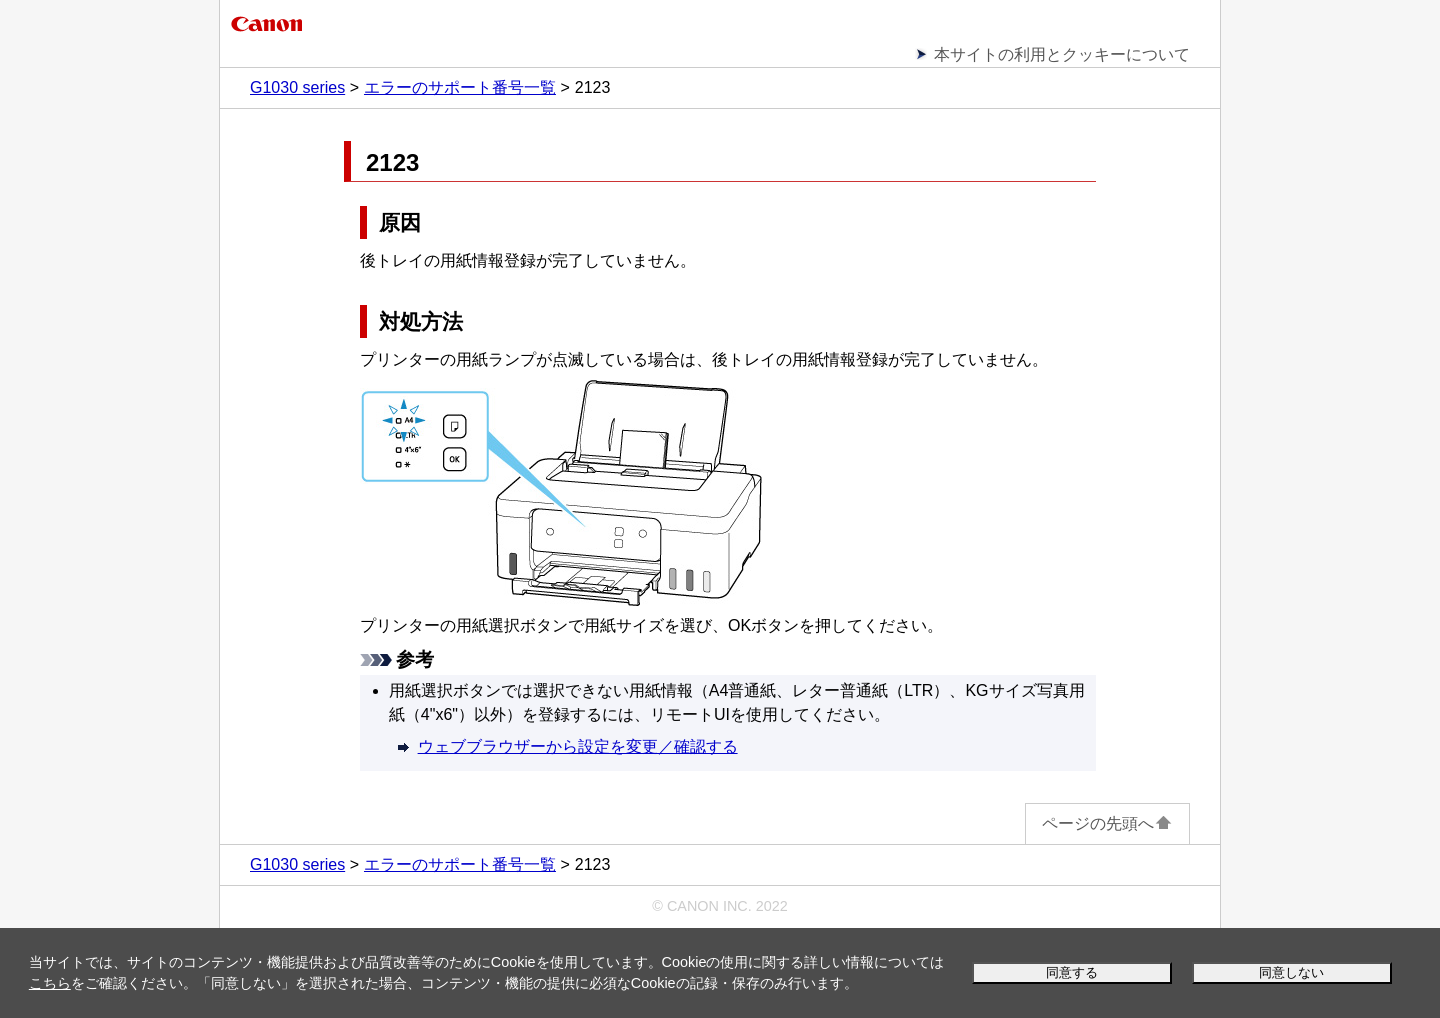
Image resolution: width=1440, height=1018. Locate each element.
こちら (50, 983)
